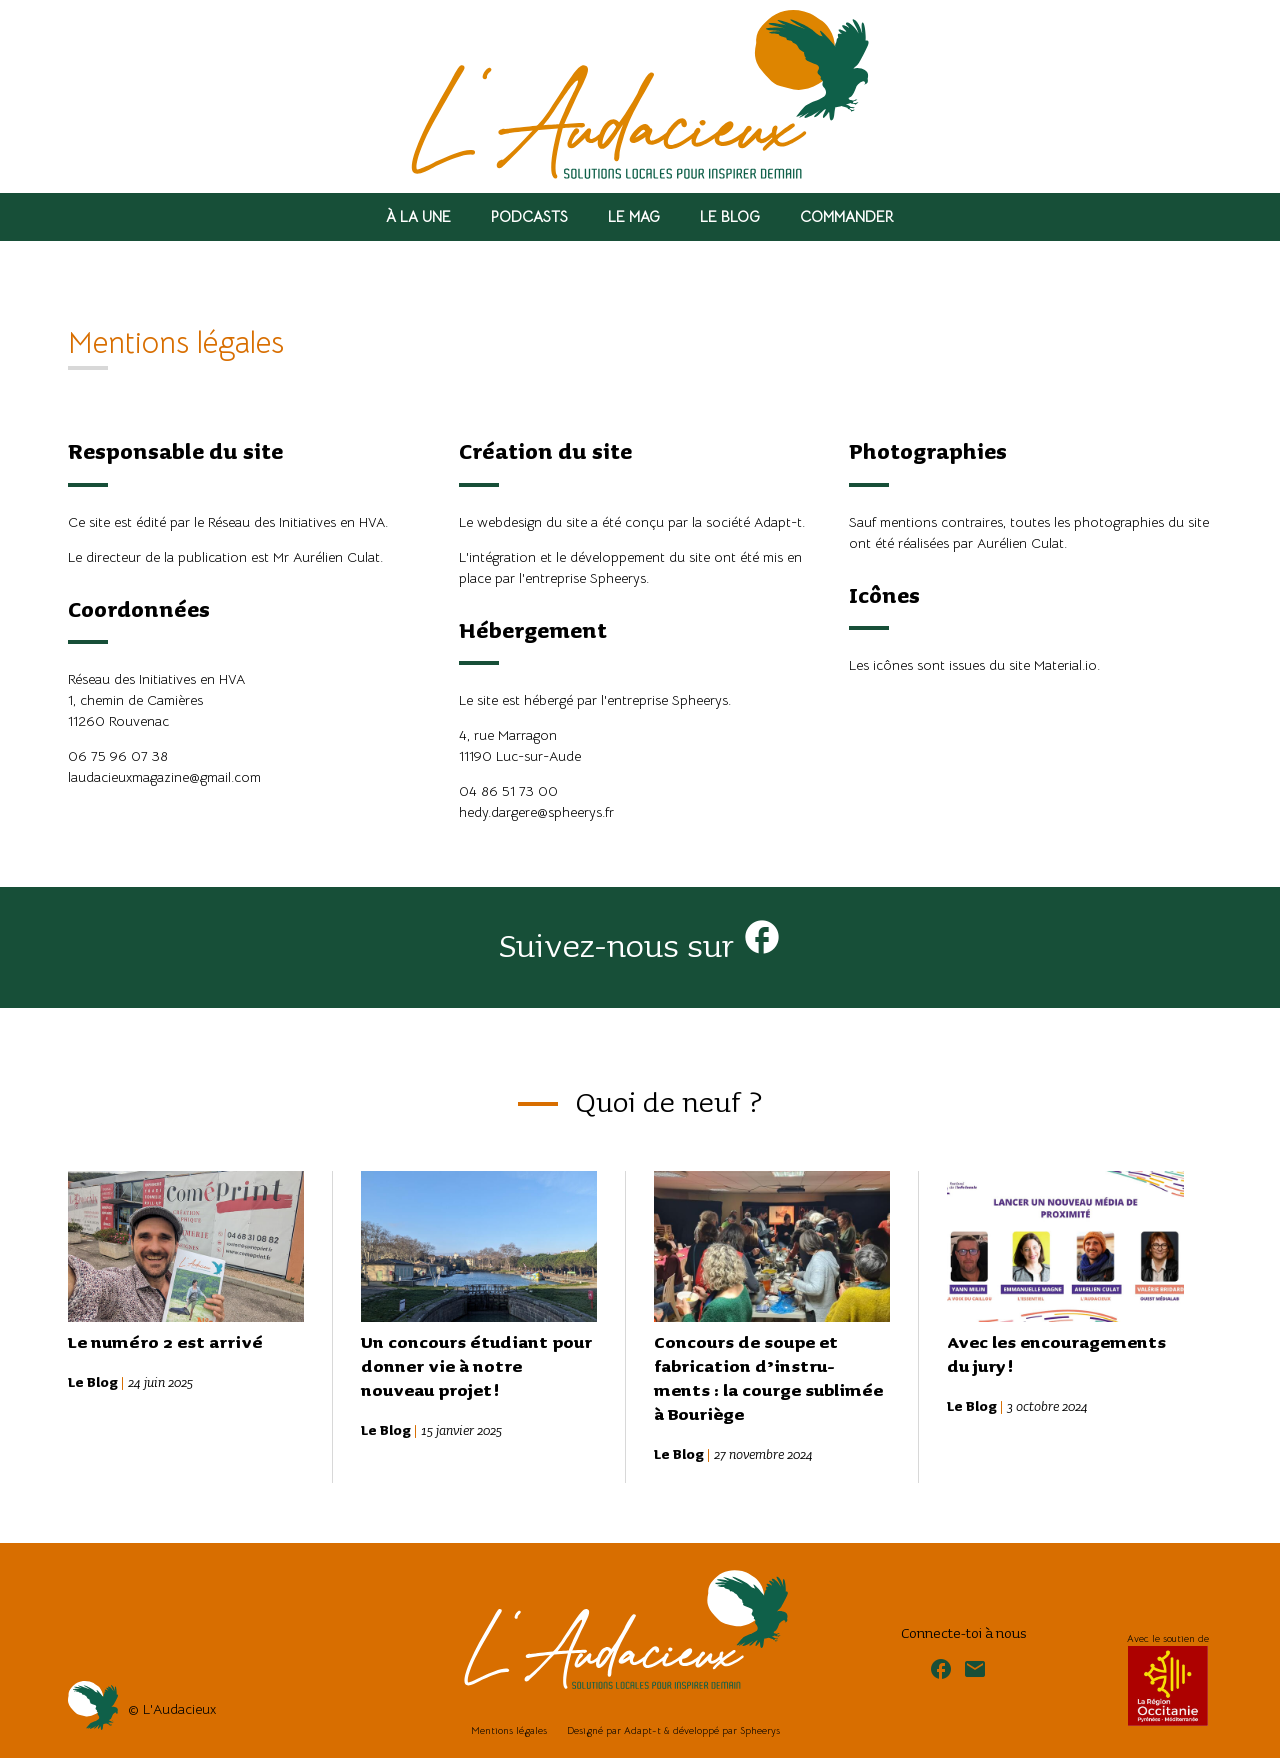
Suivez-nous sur (640, 947)
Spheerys (618, 578)
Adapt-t (642, 1730)
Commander (847, 216)
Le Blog (730, 216)
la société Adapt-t (747, 522)
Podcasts (529, 216)
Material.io (1065, 665)
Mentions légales (509, 1730)
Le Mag (634, 216)
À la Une (418, 216)
